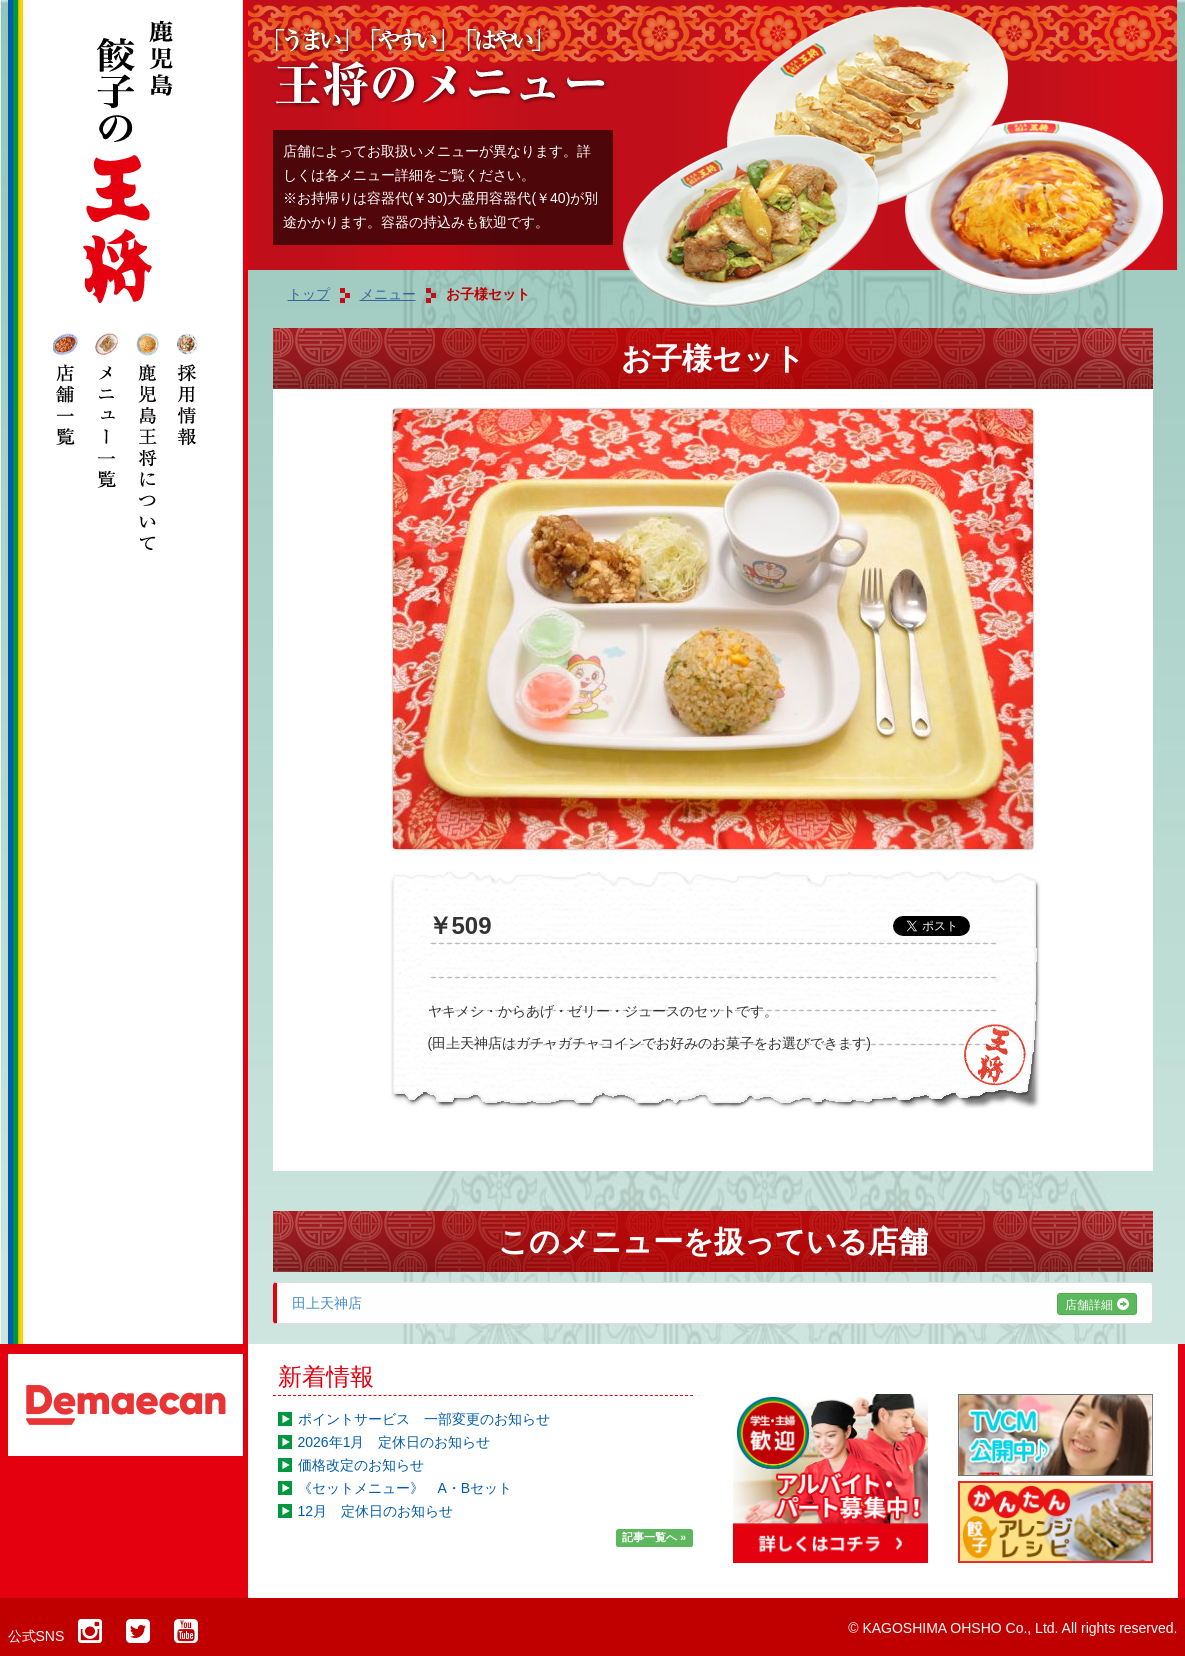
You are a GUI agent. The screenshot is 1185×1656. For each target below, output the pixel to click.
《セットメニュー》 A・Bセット (405, 1488)
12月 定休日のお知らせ (376, 1511)
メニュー (388, 294)
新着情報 (326, 1376)
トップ (309, 294)
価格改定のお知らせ (361, 1465)
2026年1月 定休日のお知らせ (394, 1442)
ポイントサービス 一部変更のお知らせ (424, 1419)
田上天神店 (714, 1303)
